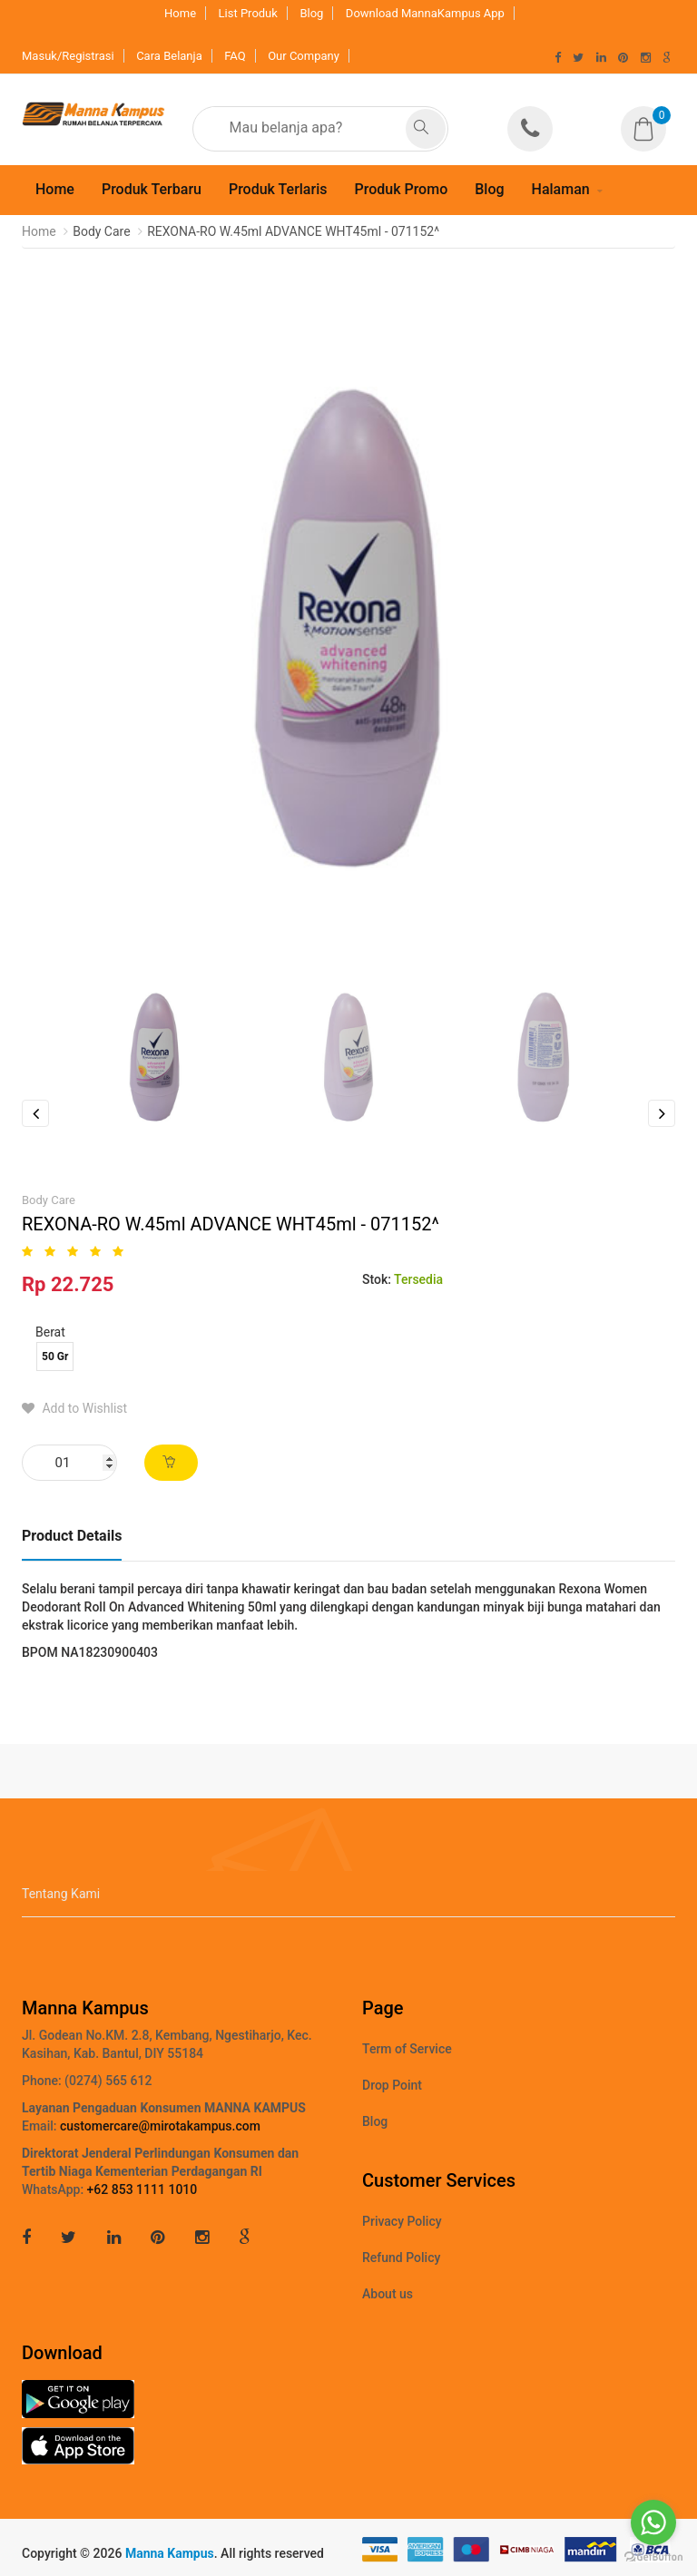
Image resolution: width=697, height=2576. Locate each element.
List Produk (248, 13)
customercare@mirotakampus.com (160, 2126)
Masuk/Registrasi (68, 56)
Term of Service (407, 2049)
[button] (648, 116)
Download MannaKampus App (425, 13)
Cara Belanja (169, 56)
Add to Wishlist (74, 1408)
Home (180, 13)
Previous (35, 1113)
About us (387, 2294)
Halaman (561, 189)
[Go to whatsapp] (653, 2522)
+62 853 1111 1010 (142, 2189)
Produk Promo (400, 189)
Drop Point (392, 2085)
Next (661, 1113)
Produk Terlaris (278, 189)
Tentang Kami (61, 1893)
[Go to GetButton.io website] (653, 2557)
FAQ (234, 56)
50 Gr (55, 1356)
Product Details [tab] (72, 1535)
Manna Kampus (169, 2553)
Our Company (303, 56)
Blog (311, 13)
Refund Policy (401, 2257)
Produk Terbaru (151, 189)
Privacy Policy (402, 2221)
